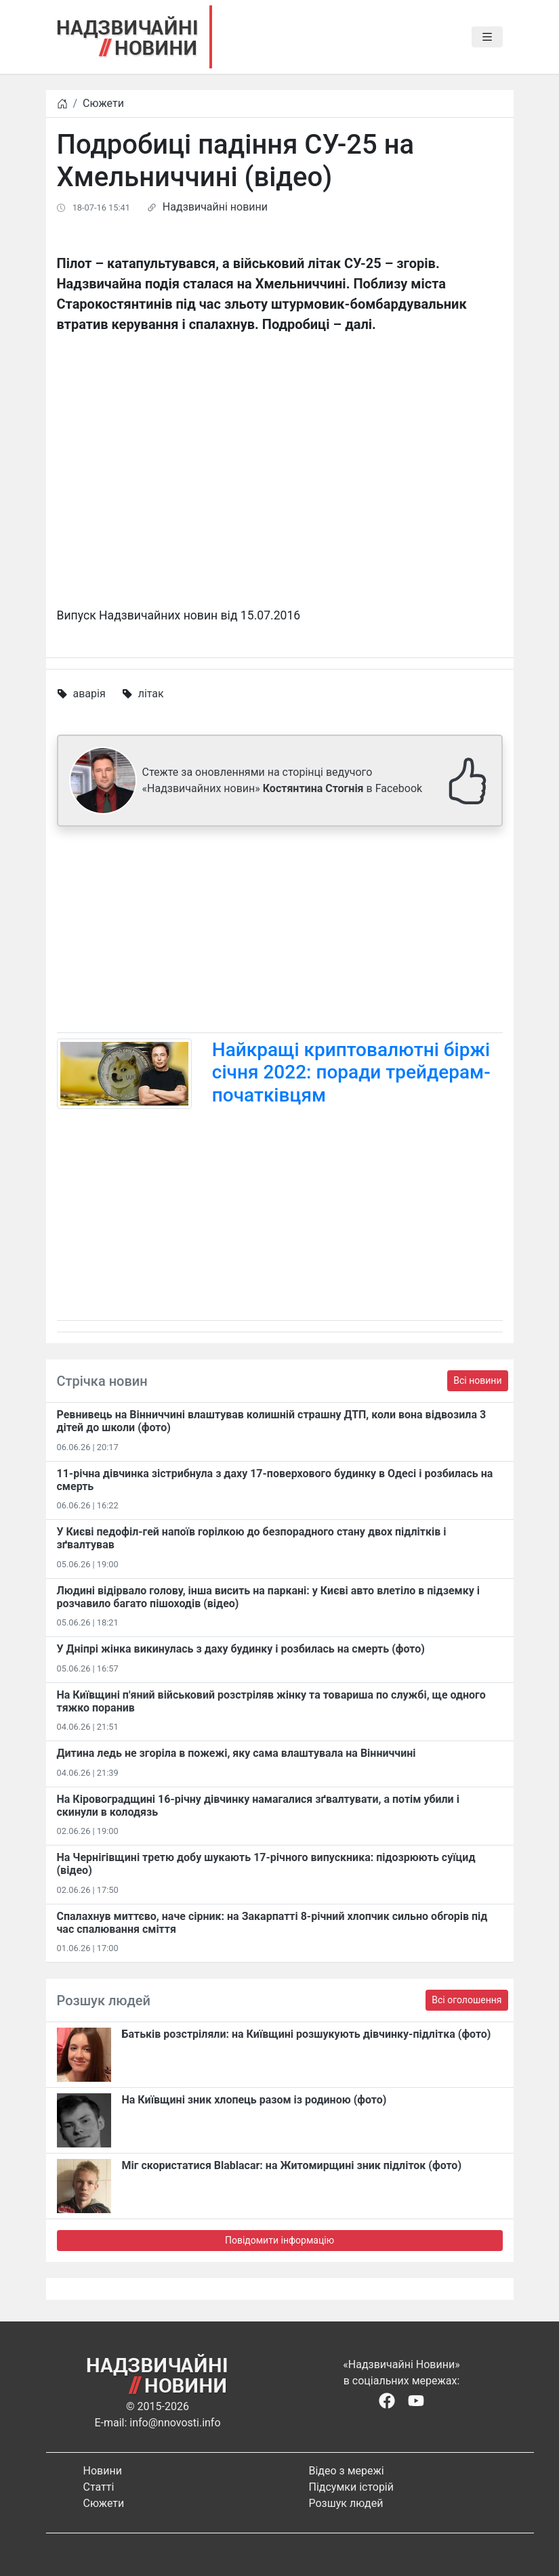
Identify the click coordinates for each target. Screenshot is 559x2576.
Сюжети (103, 103)
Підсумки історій (351, 2487)
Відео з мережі (346, 2470)
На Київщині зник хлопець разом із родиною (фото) (254, 2099)
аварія (89, 693)
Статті (99, 2487)
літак (151, 693)
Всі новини (477, 1380)
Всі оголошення (466, 1999)
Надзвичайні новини (215, 206)
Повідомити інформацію (279, 2240)
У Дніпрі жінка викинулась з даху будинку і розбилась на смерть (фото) (241, 1648)
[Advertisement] (280, 932)
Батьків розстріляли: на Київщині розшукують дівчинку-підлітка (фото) (306, 2034)
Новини (102, 2470)
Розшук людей (346, 2503)
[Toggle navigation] (487, 37)
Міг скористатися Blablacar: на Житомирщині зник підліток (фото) (292, 2165)
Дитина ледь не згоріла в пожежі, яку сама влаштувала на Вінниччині (236, 1753)
